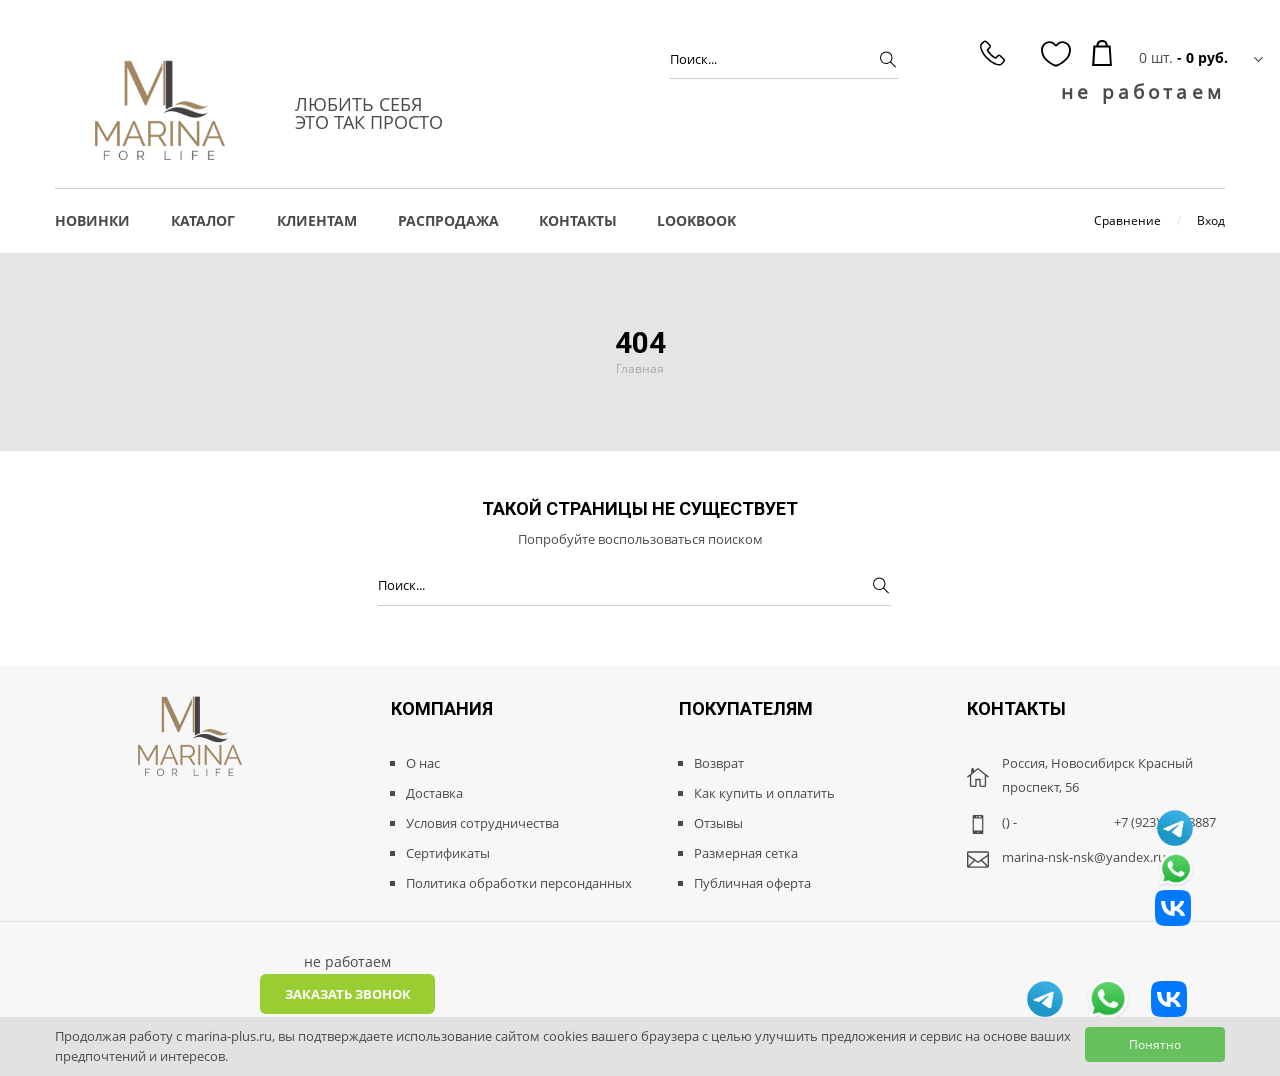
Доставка (434, 793)
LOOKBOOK (696, 220)
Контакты (578, 220)
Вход (1211, 220)
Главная (640, 368)
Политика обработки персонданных (519, 883)
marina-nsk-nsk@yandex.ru (1084, 857)
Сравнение (1127, 220)
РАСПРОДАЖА (448, 220)
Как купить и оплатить (764, 793)
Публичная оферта (752, 883)
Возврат (719, 763)
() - (1009, 822)
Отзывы (718, 823)
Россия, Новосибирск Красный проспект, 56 (1097, 775)
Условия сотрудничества (482, 823)
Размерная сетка (746, 853)
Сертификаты (448, 853)
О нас (423, 763)
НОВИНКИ (92, 220)
